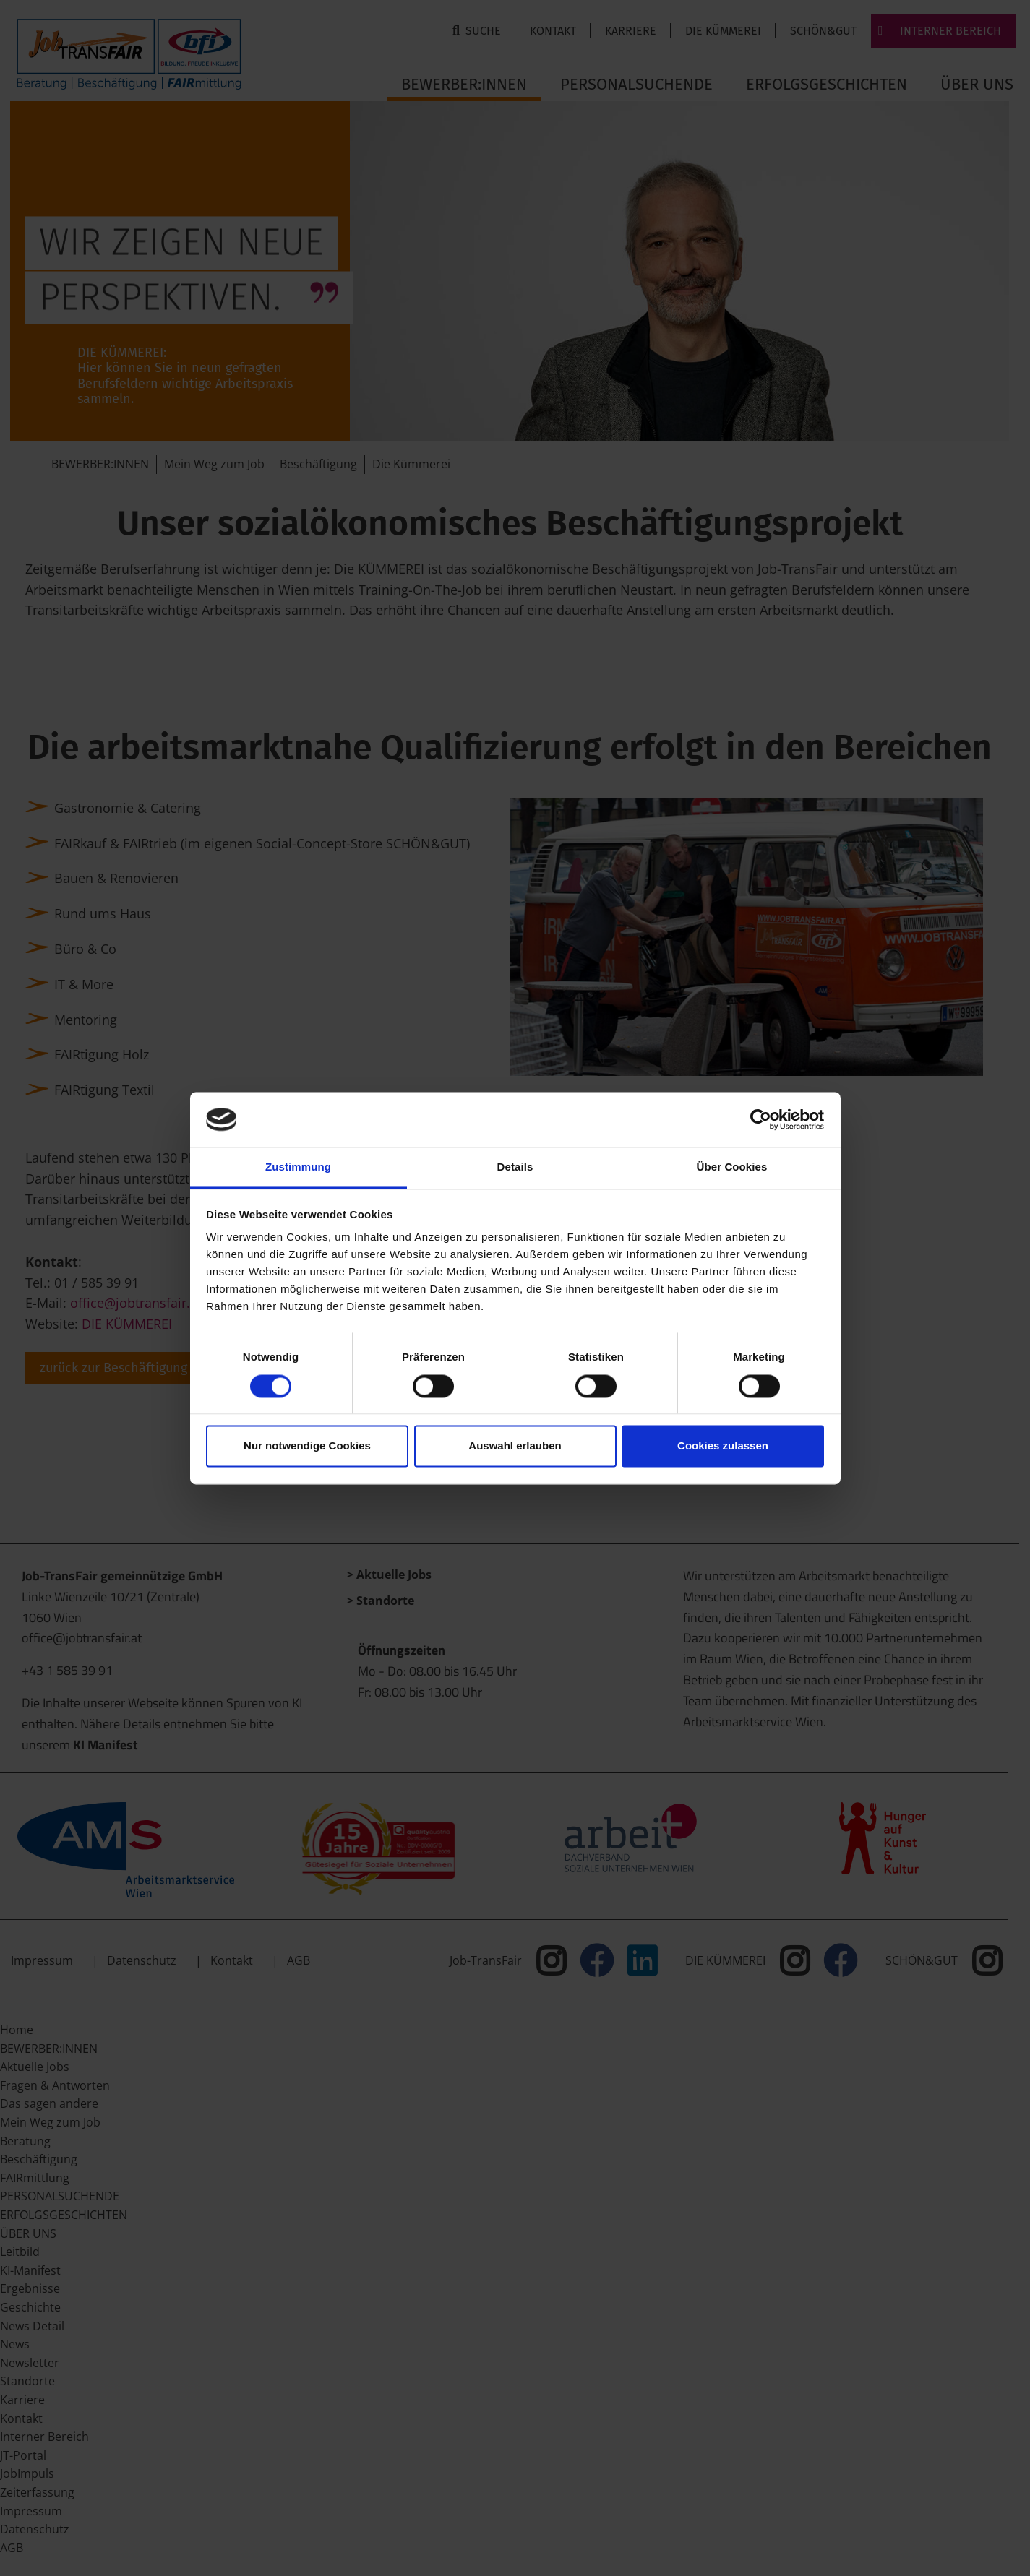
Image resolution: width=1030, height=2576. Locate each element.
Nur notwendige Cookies (307, 1446)
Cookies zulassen (722, 1446)
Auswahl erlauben (514, 1446)
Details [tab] (515, 1167)
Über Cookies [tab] (732, 1167)
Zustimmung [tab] (298, 1167)
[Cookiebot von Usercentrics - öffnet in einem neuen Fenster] (761, 1119)
